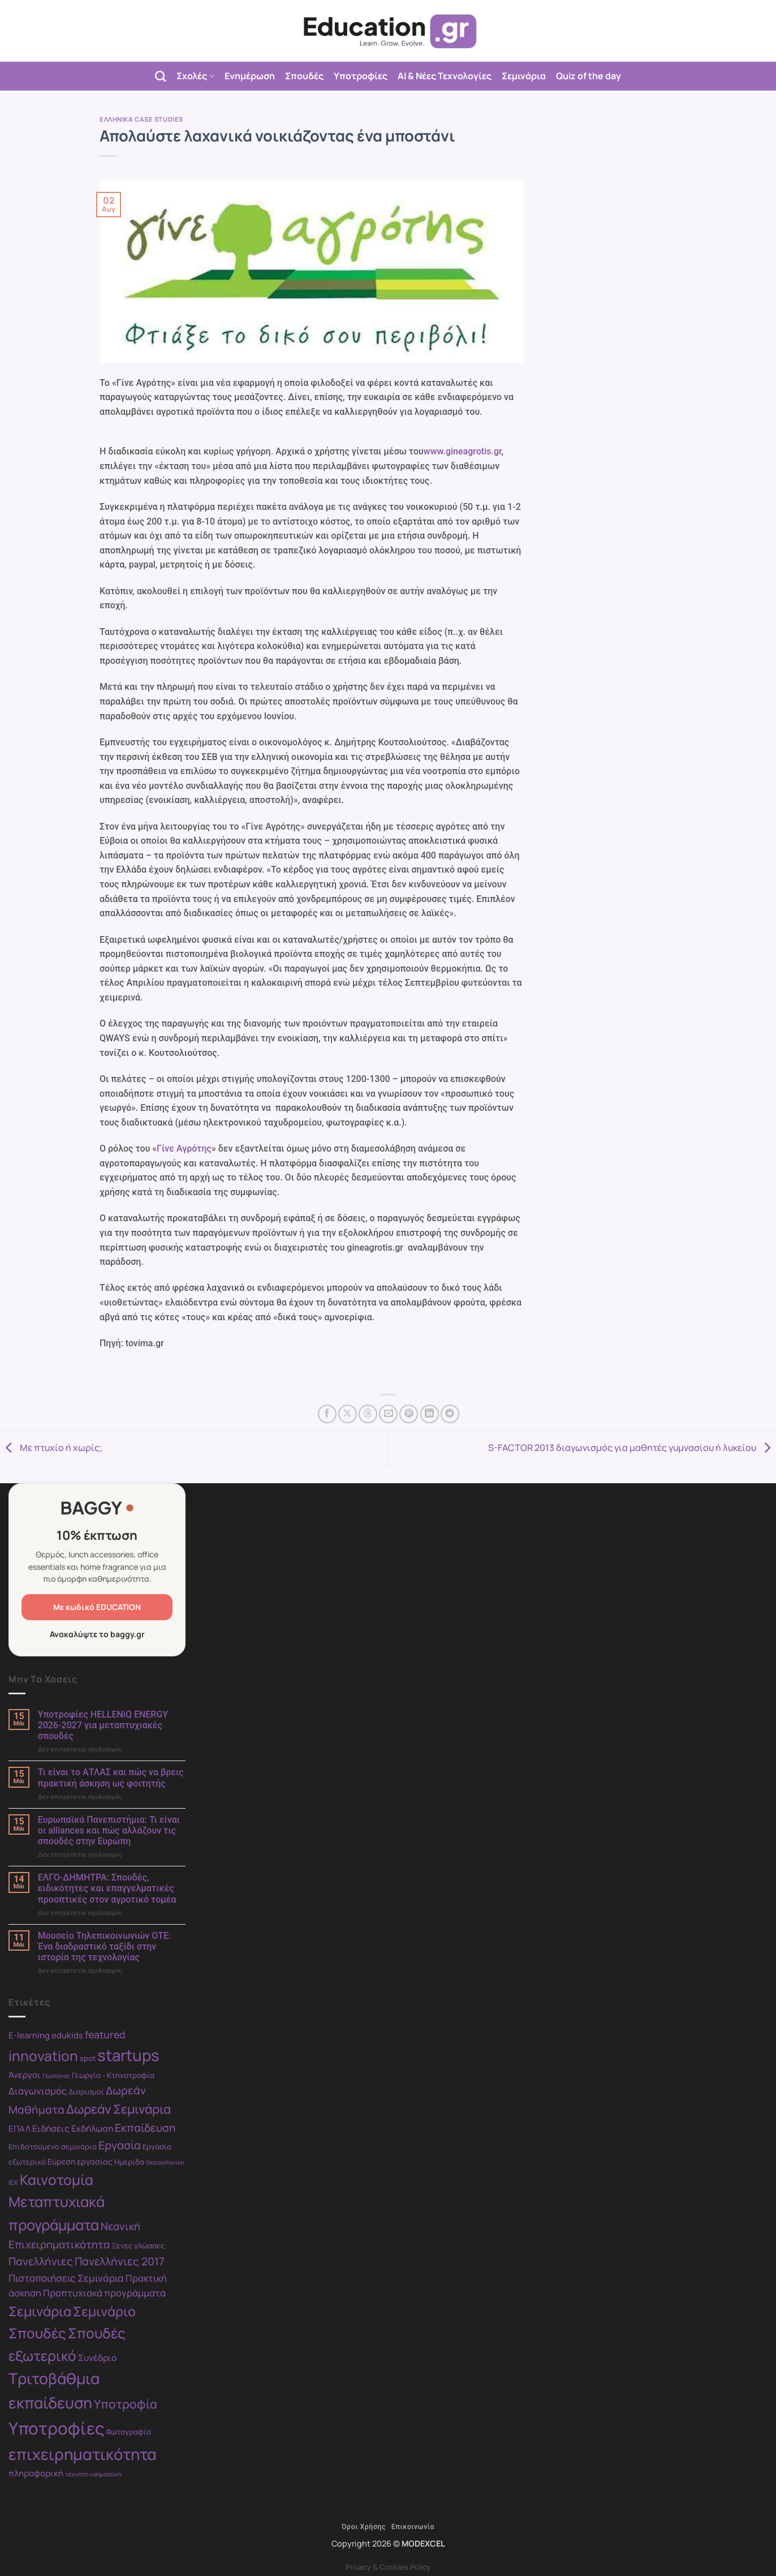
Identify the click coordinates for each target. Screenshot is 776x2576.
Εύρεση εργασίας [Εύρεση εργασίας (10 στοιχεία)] (80, 2161)
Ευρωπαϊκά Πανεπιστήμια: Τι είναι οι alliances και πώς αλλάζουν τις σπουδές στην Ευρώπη (109, 1830)
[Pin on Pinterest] (408, 1414)
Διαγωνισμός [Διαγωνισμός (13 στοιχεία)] (37, 2090)
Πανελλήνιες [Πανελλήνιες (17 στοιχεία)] (40, 2261)
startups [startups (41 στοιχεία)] (128, 2055)
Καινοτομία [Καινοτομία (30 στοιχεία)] (56, 2179)
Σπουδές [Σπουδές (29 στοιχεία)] (37, 2333)
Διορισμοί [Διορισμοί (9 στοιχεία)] (86, 2091)
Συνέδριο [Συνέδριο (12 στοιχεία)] (97, 2357)
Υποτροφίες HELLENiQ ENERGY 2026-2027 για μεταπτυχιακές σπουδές (103, 1725)
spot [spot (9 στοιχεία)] (88, 2058)
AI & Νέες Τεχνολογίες (445, 76)
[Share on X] (347, 1414)
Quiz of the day (588, 76)
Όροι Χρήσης (364, 2527)
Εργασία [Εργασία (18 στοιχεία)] (119, 2145)
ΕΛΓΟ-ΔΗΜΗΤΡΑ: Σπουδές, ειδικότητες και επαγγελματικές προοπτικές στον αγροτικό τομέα (107, 1888)
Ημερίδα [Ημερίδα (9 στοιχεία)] (129, 2162)
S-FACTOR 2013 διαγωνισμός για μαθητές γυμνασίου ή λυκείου (632, 1447)
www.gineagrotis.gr (463, 451)
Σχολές (195, 76)
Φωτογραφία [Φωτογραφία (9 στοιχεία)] (128, 2432)
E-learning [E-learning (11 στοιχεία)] (29, 2035)
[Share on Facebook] (327, 1414)
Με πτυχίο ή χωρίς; (51, 1447)
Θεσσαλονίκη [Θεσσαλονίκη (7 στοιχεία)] (165, 2162)
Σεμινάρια (524, 76)
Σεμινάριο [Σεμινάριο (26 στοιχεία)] (104, 2311)
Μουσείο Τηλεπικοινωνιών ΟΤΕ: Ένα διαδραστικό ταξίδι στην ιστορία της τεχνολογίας (104, 1946)
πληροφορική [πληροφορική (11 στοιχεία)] (35, 2473)
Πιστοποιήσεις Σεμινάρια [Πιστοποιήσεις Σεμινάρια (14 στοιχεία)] (66, 2278)
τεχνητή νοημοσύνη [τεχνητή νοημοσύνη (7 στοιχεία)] (93, 2474)
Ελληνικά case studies (141, 119)
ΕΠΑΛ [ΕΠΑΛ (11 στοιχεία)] (19, 2128)
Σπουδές (304, 76)
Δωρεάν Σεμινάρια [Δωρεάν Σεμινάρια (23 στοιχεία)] (118, 2109)
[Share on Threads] (368, 1414)
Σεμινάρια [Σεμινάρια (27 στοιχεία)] (39, 2311)
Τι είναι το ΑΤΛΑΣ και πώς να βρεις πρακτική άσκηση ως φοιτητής (111, 1777)
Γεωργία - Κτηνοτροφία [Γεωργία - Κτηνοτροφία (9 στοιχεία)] (113, 2075)
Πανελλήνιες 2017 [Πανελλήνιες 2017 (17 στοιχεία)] (120, 2261)
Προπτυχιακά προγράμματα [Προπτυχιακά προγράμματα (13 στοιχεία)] (104, 2292)
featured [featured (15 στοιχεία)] (105, 2034)
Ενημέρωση (250, 76)
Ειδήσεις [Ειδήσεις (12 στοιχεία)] (51, 2128)
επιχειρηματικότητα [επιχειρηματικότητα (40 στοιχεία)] (82, 2454)
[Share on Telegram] (450, 1414)
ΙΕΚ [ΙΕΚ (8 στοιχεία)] (13, 2182)
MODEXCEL (423, 2543)
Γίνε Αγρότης (184, 1148)
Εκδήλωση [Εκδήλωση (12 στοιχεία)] (92, 2128)
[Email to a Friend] (388, 1414)
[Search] (160, 76)
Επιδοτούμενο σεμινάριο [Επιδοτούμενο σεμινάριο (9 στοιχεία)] (52, 2146)
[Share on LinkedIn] (429, 1414)
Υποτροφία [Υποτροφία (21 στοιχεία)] (125, 2404)
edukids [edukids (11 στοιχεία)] (67, 2035)
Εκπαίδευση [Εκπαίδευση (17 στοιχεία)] (145, 2127)
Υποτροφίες (360, 76)
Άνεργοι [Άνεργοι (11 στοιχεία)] (24, 2074)
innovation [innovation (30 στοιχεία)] (43, 2055)
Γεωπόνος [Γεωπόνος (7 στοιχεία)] (56, 2076)
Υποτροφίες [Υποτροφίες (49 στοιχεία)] (56, 2428)
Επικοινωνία (412, 2527)
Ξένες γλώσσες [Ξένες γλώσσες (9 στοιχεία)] (138, 2245)
